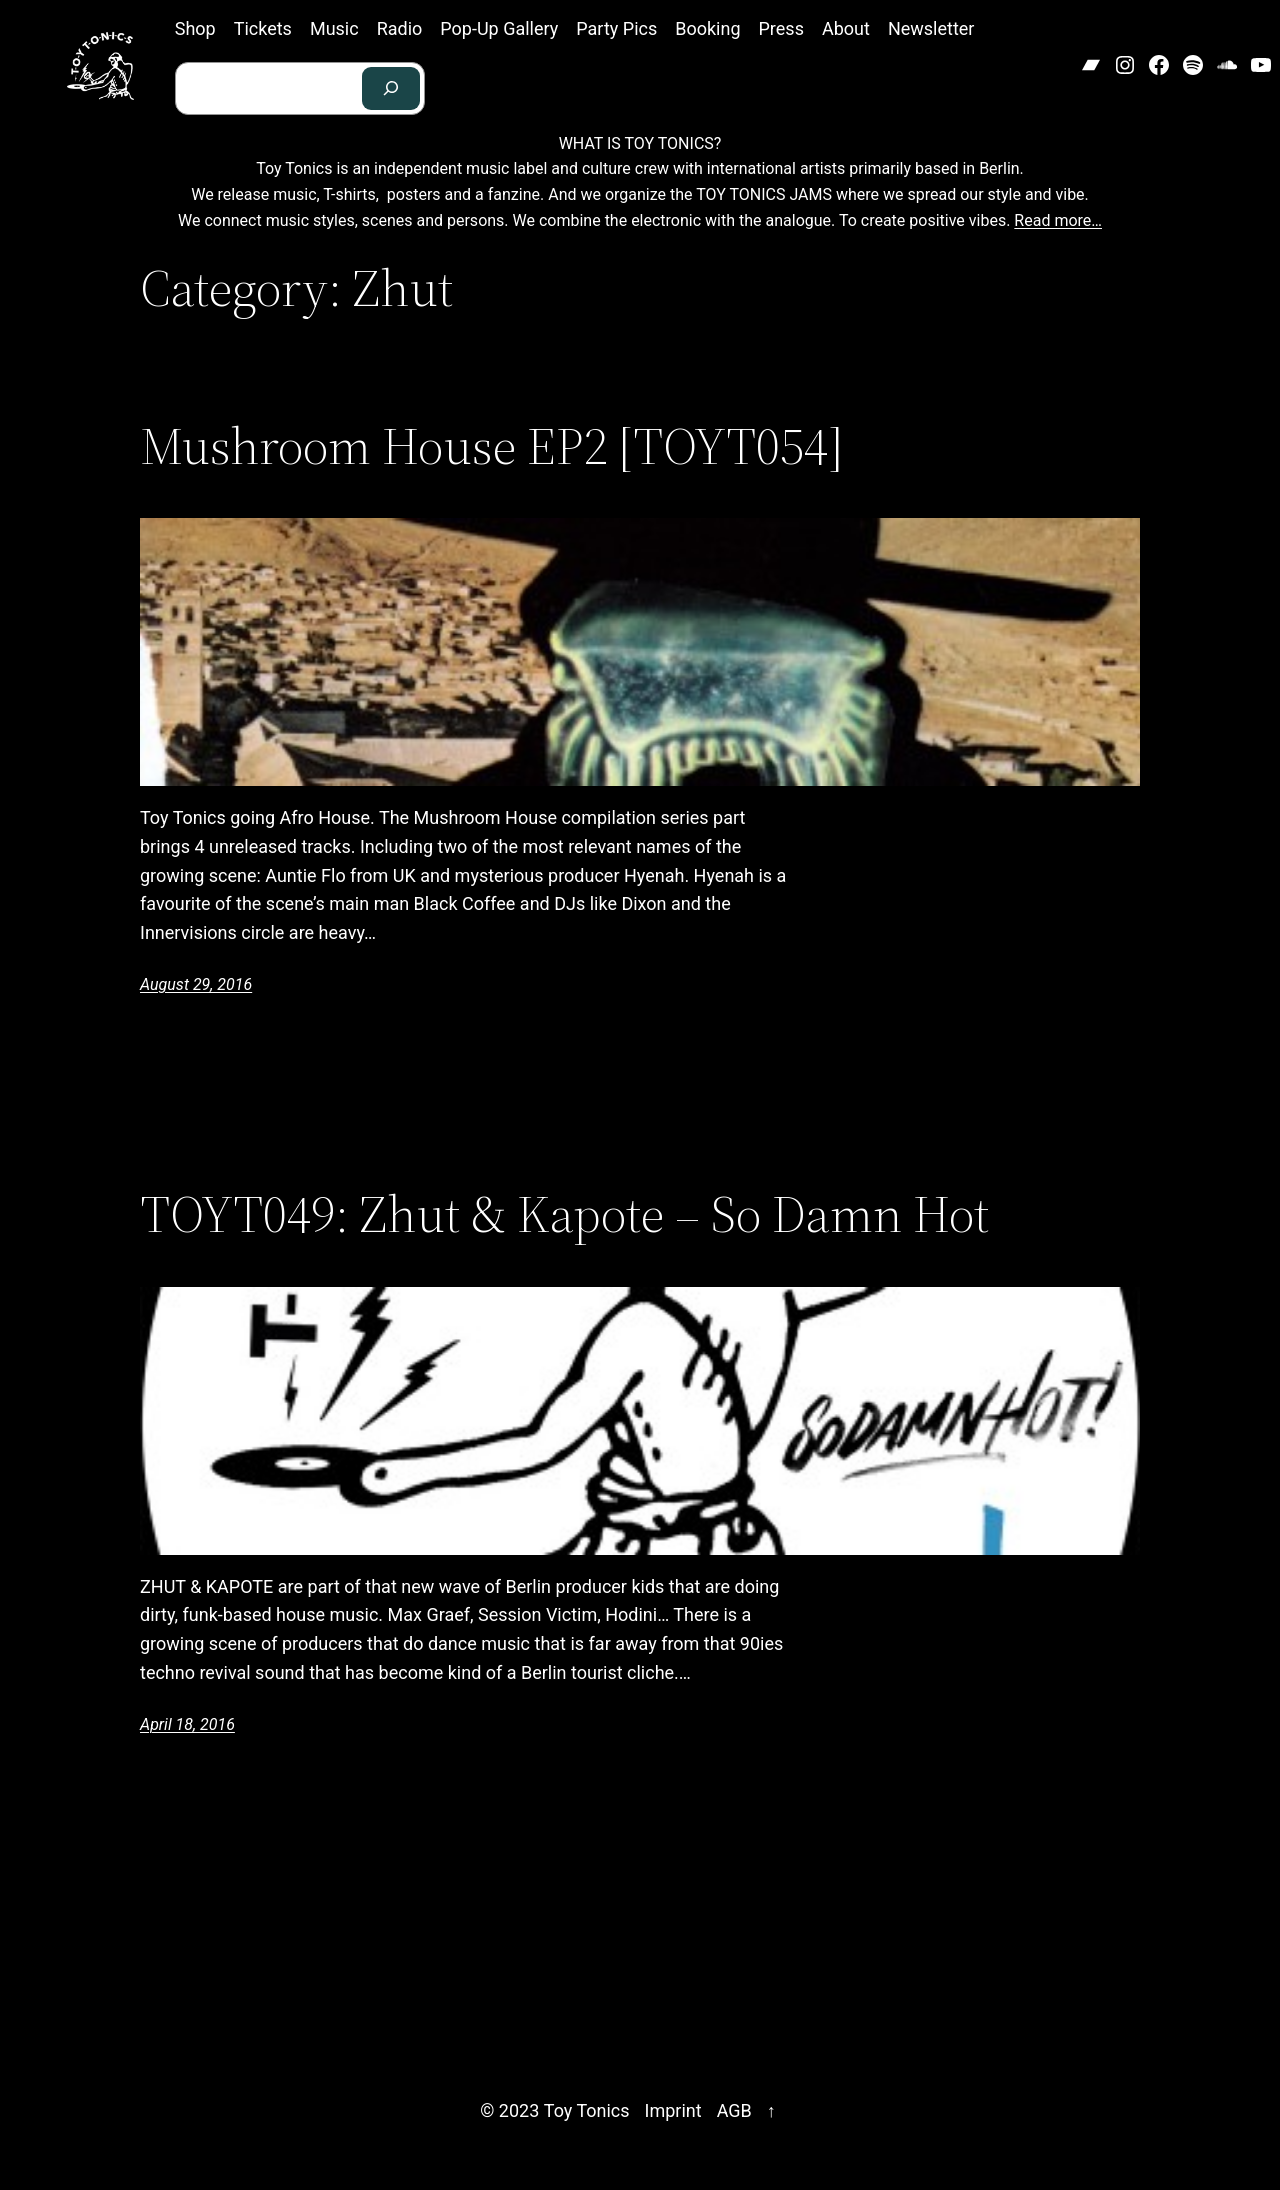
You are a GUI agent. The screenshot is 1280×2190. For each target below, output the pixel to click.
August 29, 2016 (196, 984)
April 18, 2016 (187, 1724)
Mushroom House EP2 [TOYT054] (492, 446)
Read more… (1058, 220)
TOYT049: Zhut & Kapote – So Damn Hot (564, 1214)
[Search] (391, 88)
